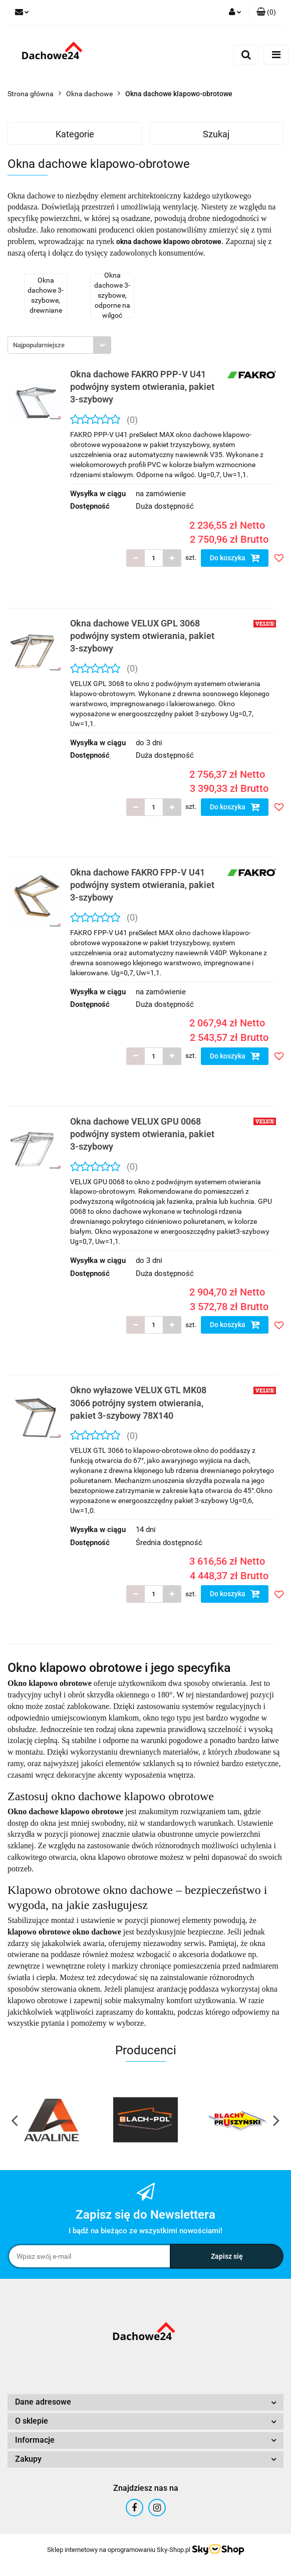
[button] (266, 12)
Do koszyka (235, 558)
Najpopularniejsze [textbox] (39, 345)
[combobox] (59, 345)
